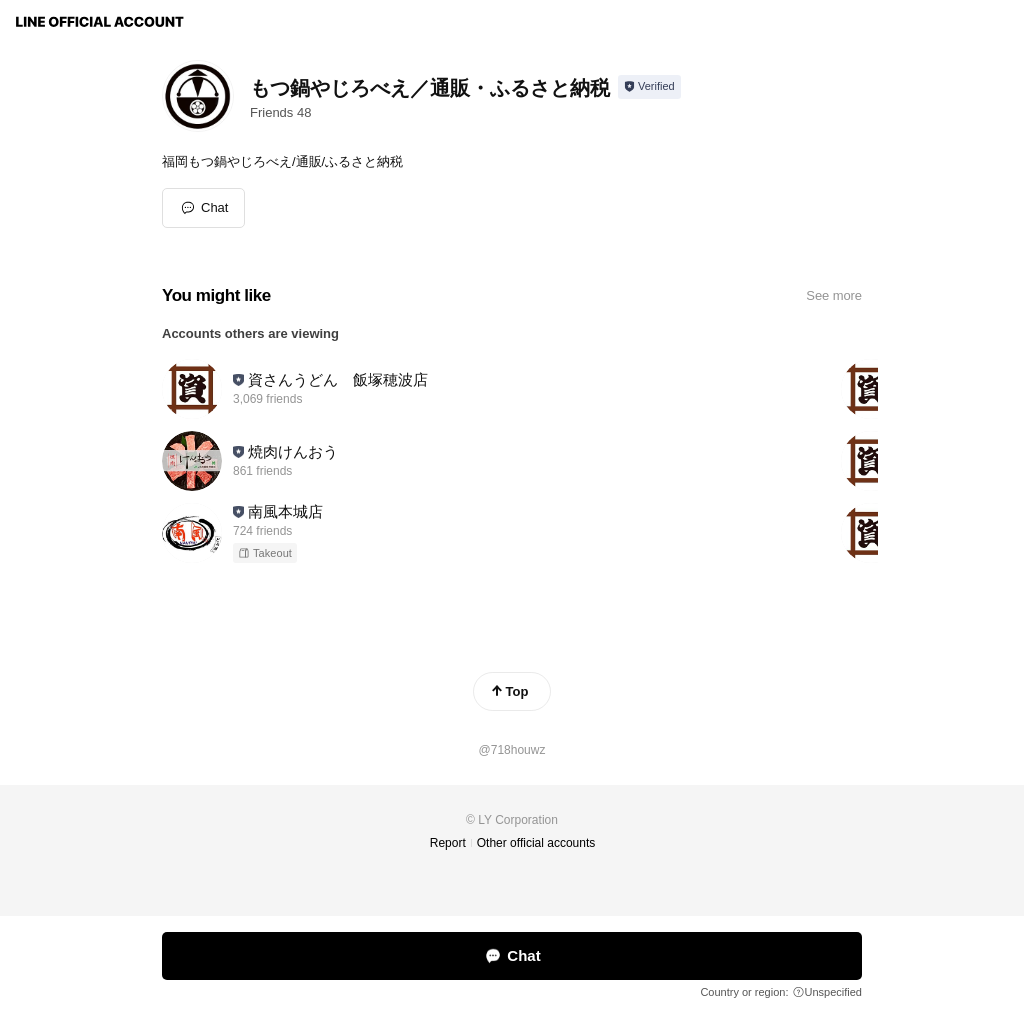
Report (448, 843)
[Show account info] (649, 87)
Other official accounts (536, 843)
